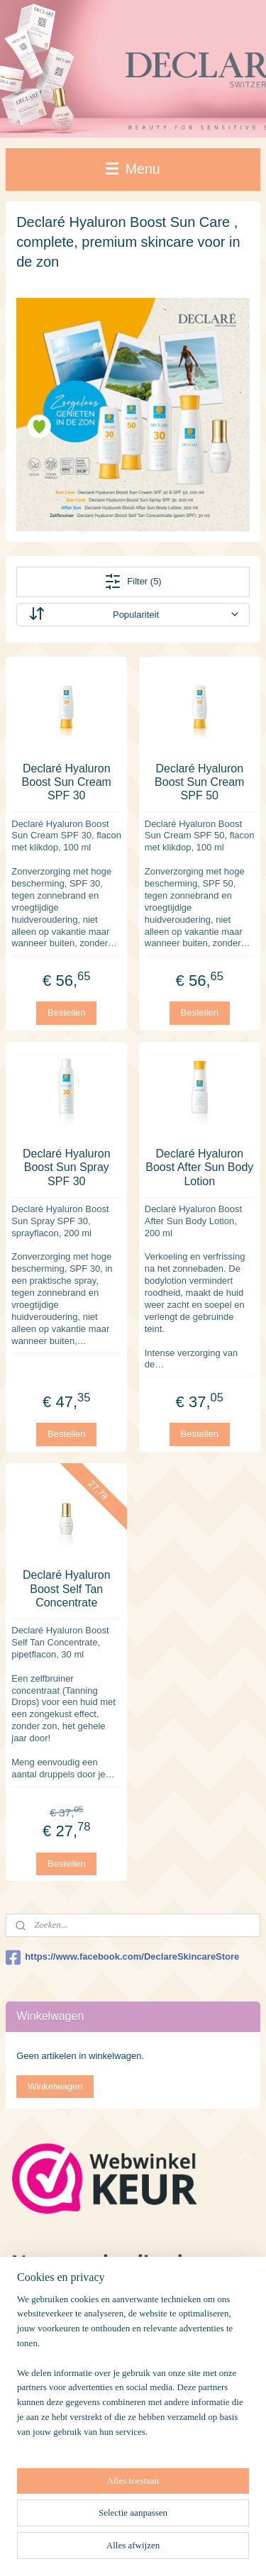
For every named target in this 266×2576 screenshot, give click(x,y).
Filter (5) (132, 581)
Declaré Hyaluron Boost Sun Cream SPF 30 (66, 781)
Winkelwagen (55, 2086)
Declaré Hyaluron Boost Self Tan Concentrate (67, 1588)
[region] (133, 2371)
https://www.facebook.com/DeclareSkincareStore (122, 1957)
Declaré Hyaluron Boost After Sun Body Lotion (199, 1167)
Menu (133, 169)
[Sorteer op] (133, 615)
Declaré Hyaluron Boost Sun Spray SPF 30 (67, 1167)
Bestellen (66, 1012)
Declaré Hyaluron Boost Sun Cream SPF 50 (199, 781)
